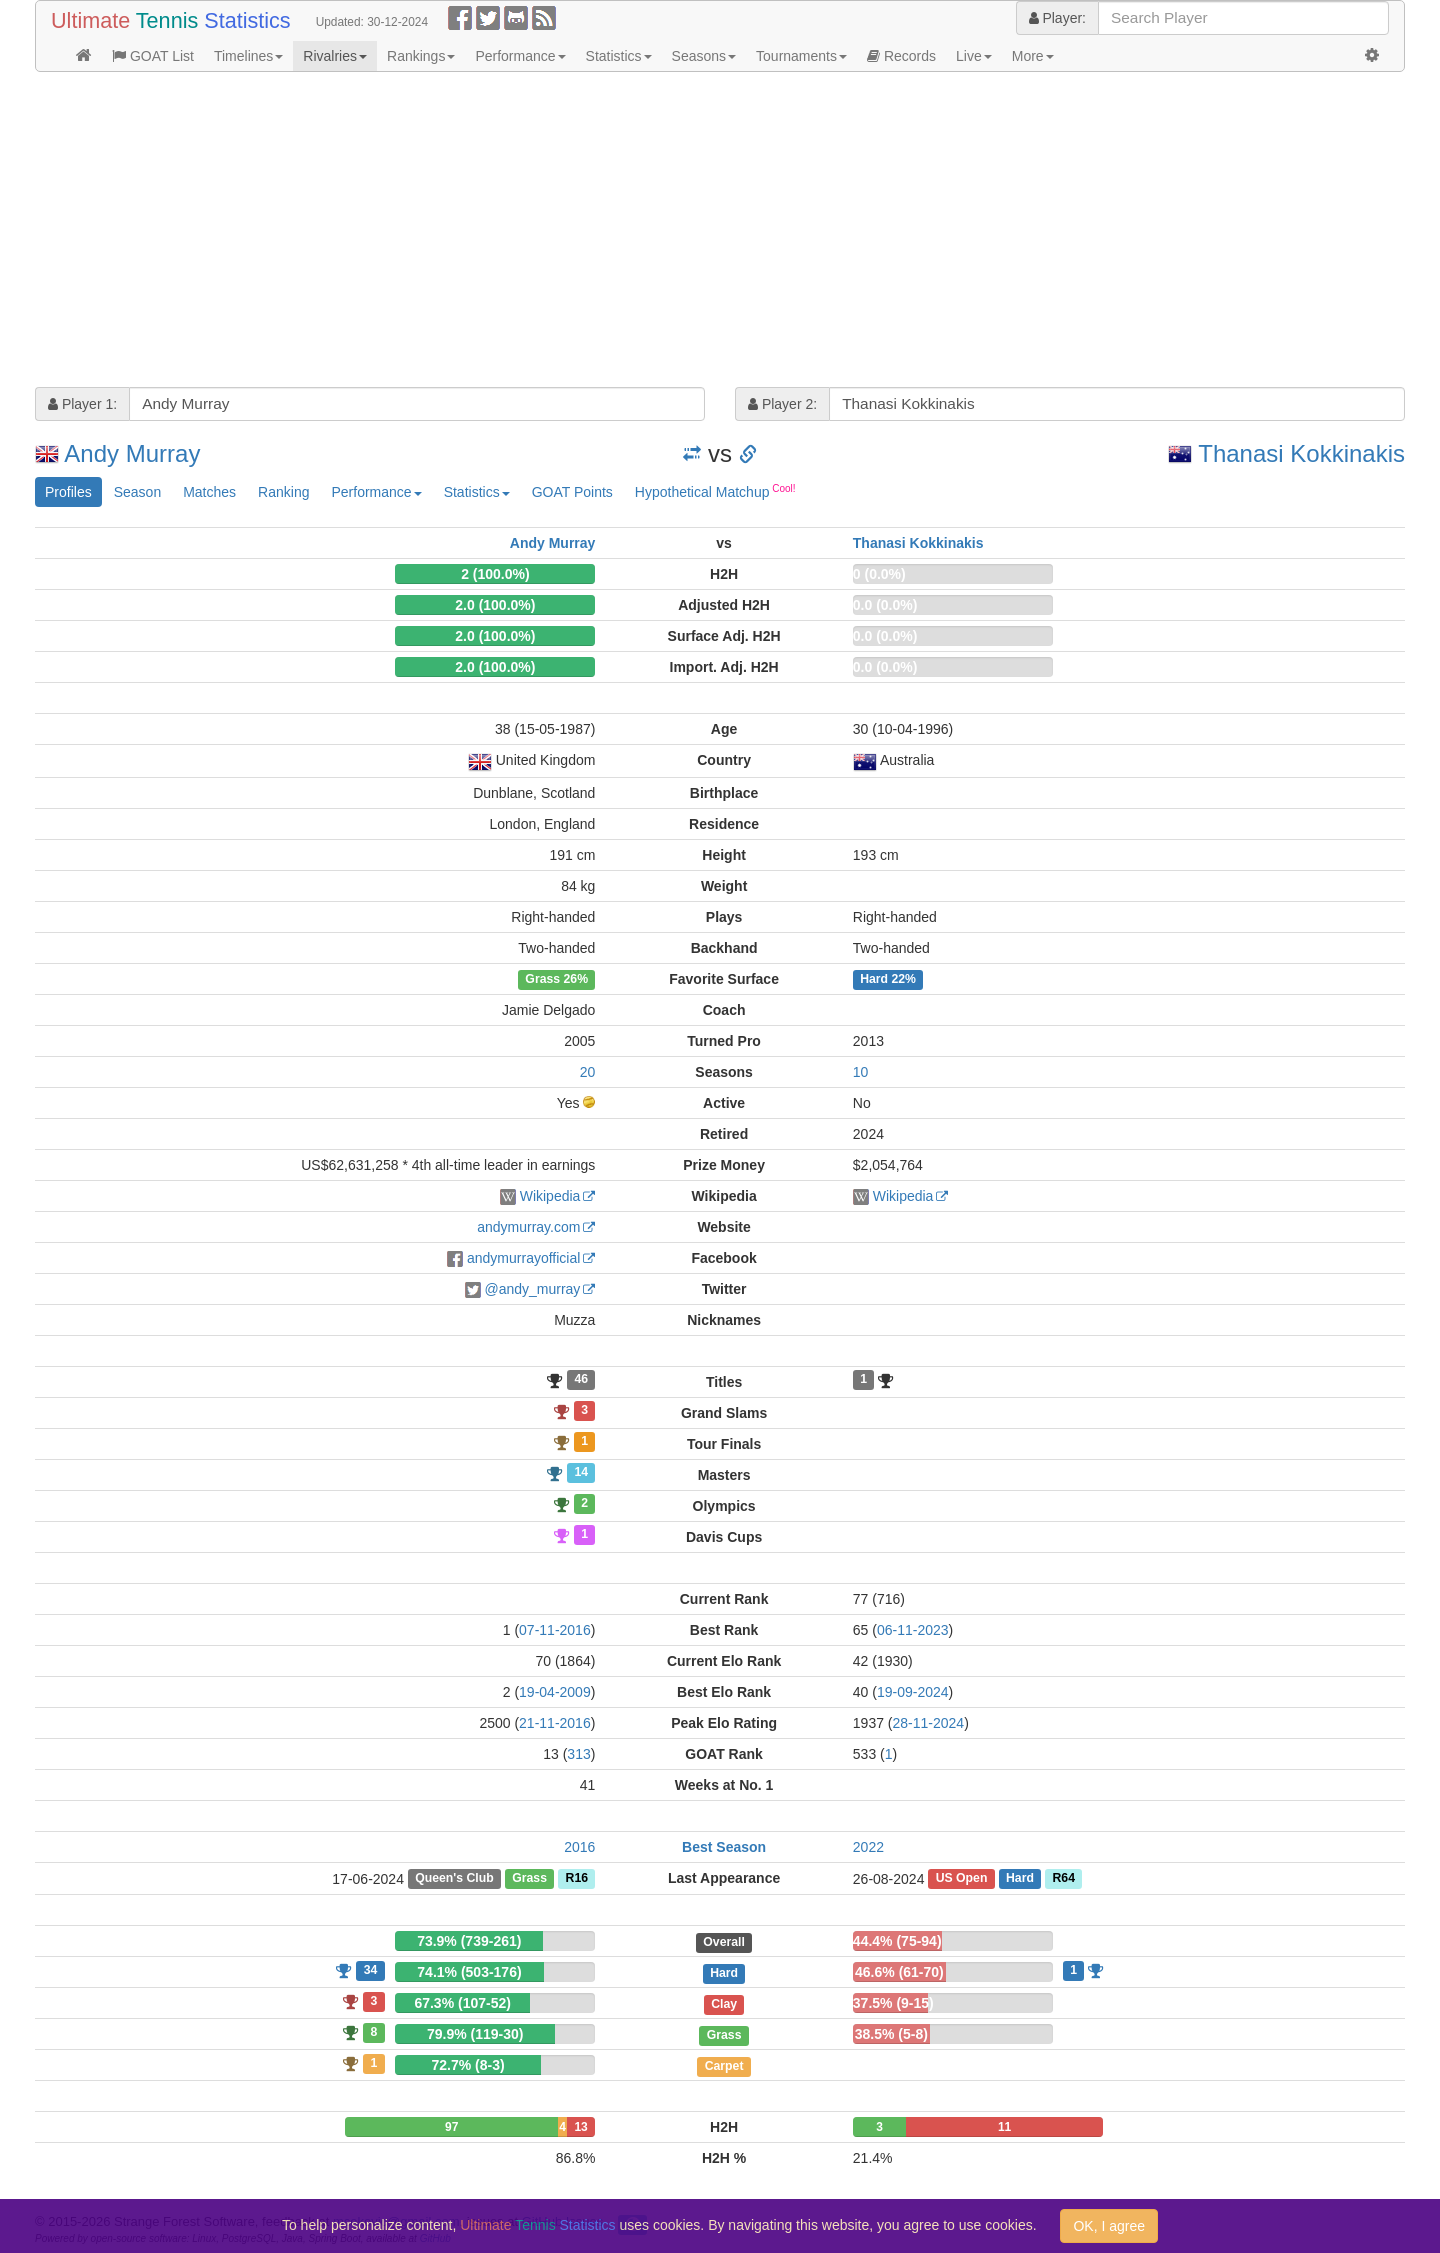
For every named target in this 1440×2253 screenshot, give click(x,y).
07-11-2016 (555, 1630)
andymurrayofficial (523, 1258)
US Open (962, 1879)
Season (137, 492)
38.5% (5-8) (891, 2034)
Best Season (724, 1847)
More (1033, 56)
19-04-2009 (555, 1692)
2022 (868, 1847)
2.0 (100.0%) (495, 605)
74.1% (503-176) (469, 1972)
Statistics (619, 56)
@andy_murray (532, 1289)
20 (588, 1072)
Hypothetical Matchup (715, 491)
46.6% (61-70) (899, 1972)
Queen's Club (454, 1879)
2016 (579, 1847)
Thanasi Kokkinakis (1301, 453)
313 (578, 1754)
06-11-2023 (913, 1630)
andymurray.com (528, 1227)
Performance (520, 56)
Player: (1057, 18)
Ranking (283, 492)
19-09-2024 (913, 1692)
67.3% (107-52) (462, 2003)
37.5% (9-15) (893, 2003)
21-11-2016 (555, 1723)
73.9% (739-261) (469, 1941)
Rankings (421, 56)
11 (1004, 2127)
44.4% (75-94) (897, 1941)
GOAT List (153, 56)
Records (901, 56)
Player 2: (782, 404)
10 (861, 1072)
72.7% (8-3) (467, 2065)
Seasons (704, 56)
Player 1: (82, 404)
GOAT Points (572, 492)
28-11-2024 (929, 1723)
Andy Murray (132, 453)
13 (580, 2127)
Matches (209, 492)
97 (451, 2127)
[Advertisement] (635, 232)
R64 (1063, 1879)
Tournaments (801, 56)
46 (581, 1380)
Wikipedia (550, 1196)
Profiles (68, 492)
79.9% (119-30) (475, 2034)
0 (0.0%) (879, 574)
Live (974, 56)
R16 (577, 1879)
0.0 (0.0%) (885, 605)
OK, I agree (1109, 2226)
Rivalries (335, 56)
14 (581, 1473)
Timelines (248, 56)
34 (371, 1970)
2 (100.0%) (495, 574)
